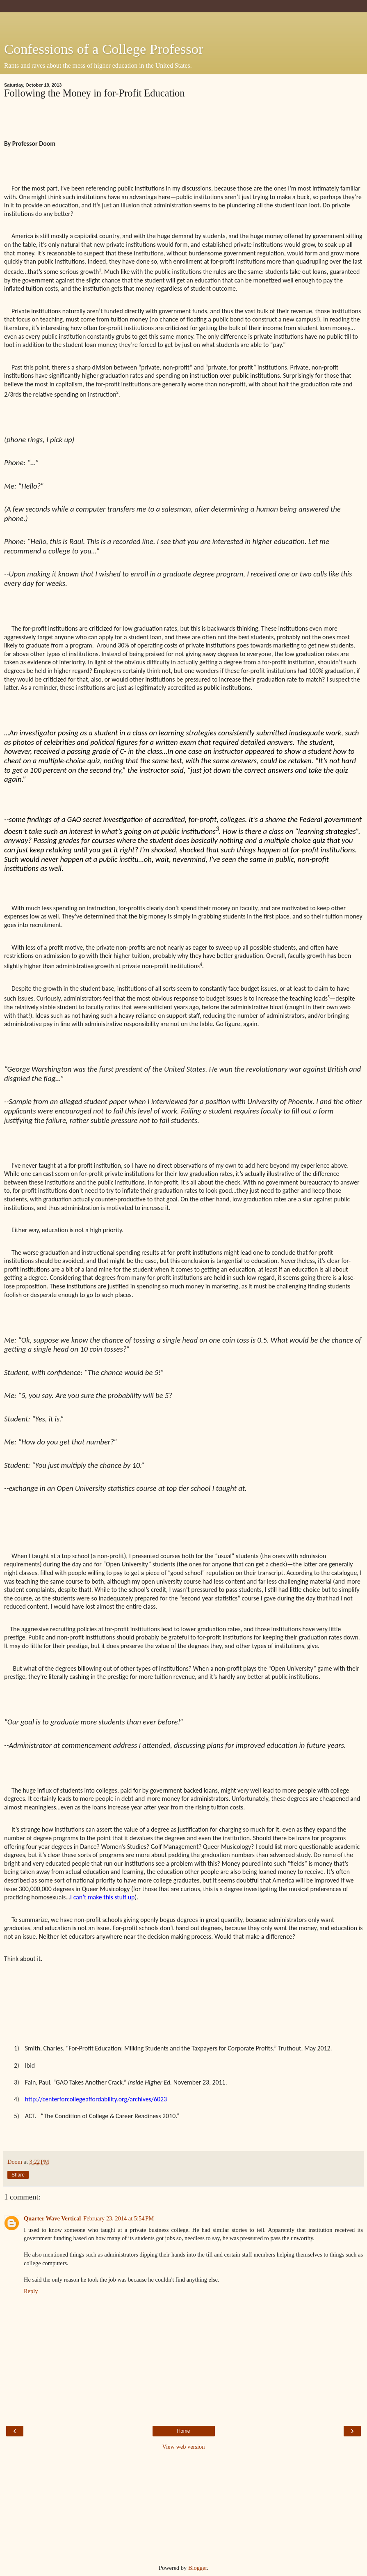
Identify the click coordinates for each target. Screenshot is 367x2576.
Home (183, 2431)
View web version (183, 2446)
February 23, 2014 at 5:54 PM (118, 2218)
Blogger (197, 2568)
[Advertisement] (183, 22)
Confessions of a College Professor (103, 49)
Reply (31, 2291)
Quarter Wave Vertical (52, 2218)
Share (18, 2175)
